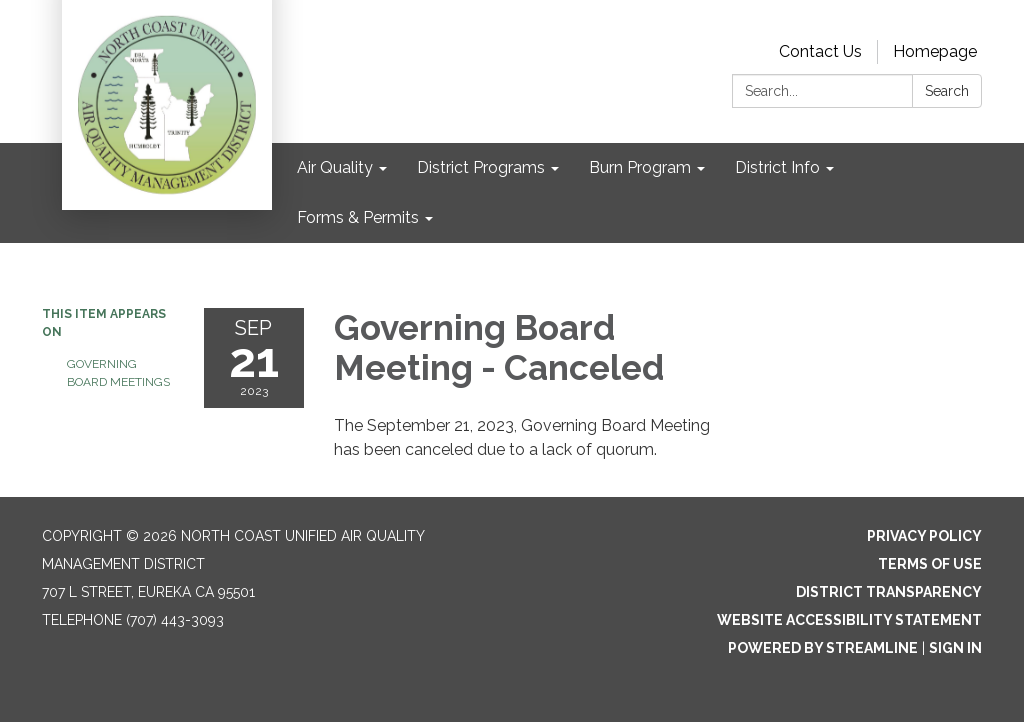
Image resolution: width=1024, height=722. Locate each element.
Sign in (955, 648)
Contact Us (820, 51)
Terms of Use (930, 564)
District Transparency (889, 592)
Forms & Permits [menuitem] (358, 217)
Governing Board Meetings (118, 373)
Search (947, 91)
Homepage (935, 51)
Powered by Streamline (823, 648)
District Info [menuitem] (777, 167)
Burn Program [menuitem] (640, 167)
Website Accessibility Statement (849, 620)
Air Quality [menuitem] (335, 167)
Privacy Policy (924, 536)
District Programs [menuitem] (481, 167)
